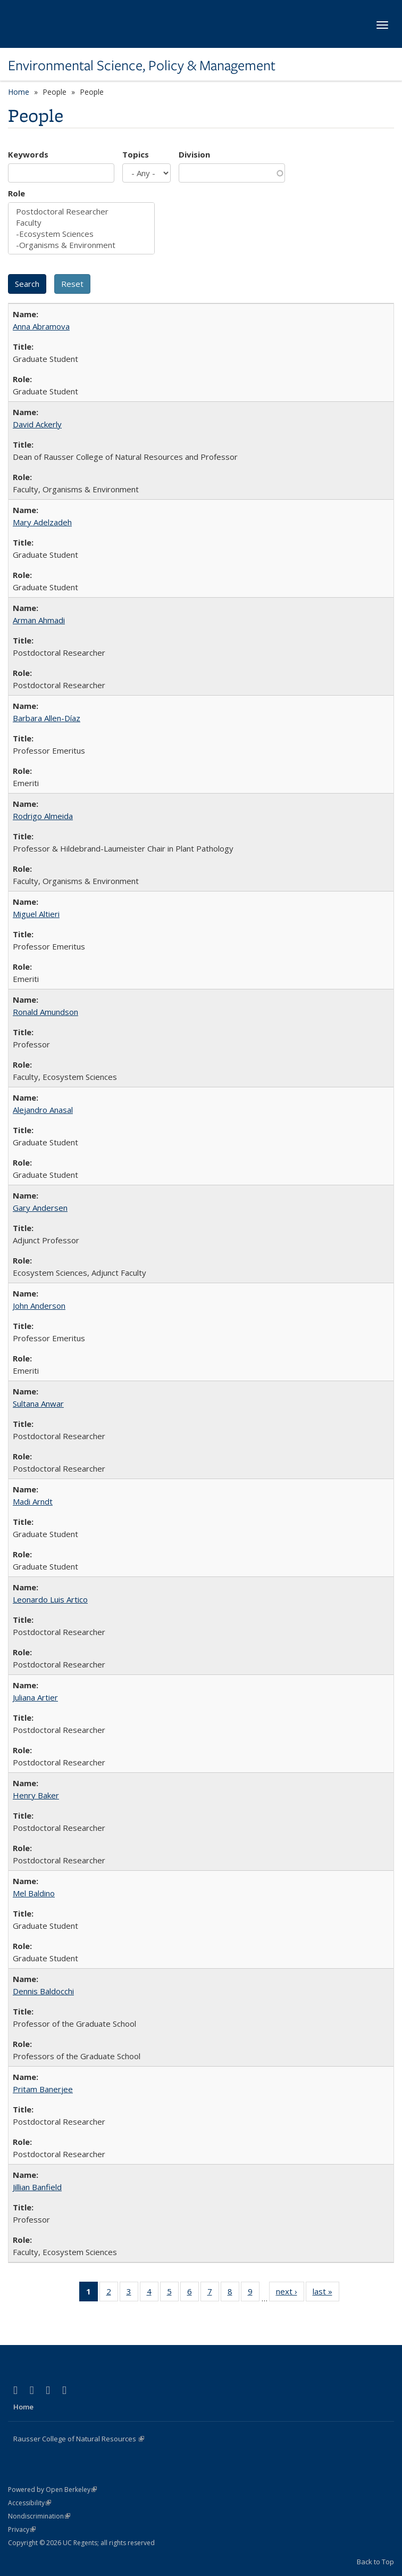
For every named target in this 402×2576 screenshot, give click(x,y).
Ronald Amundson (45, 1011)
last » (326, 2293)
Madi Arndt (33, 1501)
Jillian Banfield (37, 2187)
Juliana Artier (35, 1697)
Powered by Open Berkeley (52, 2489)
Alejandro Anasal (43, 1109)
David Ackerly (37, 424)
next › (290, 2293)
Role (16, 193)
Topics (135, 154)
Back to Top (375, 2561)
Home (18, 92)
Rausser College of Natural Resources (78, 2438)
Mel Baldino (34, 1893)
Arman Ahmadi (39, 620)
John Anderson (39, 1305)
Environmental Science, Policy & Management (141, 65)
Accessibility (29, 2502)
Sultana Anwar (38, 1403)
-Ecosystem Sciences (81, 234)
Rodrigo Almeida (43, 816)
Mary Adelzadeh (42, 522)
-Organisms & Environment (81, 245)
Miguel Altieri (36, 914)
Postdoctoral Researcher (81, 211)
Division (194, 154)
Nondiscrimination (39, 2516)
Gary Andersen (40, 1207)
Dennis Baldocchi (43, 1991)
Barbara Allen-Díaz (46, 718)
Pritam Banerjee (43, 2089)
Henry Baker (36, 1795)
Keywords (28, 154)
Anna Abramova (41, 326)
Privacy (22, 2529)
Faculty (81, 222)
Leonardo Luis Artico (50, 1599)
